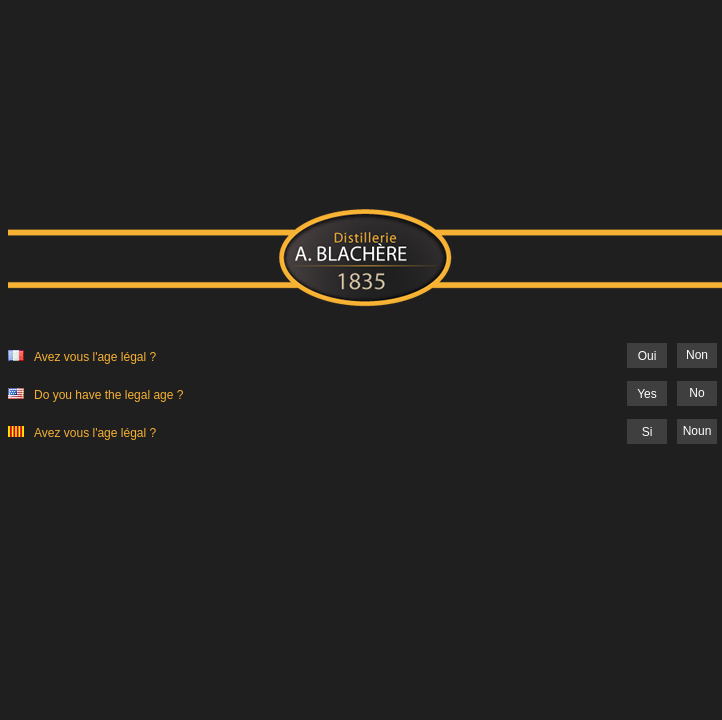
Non (697, 355)
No (696, 393)
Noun (697, 431)
